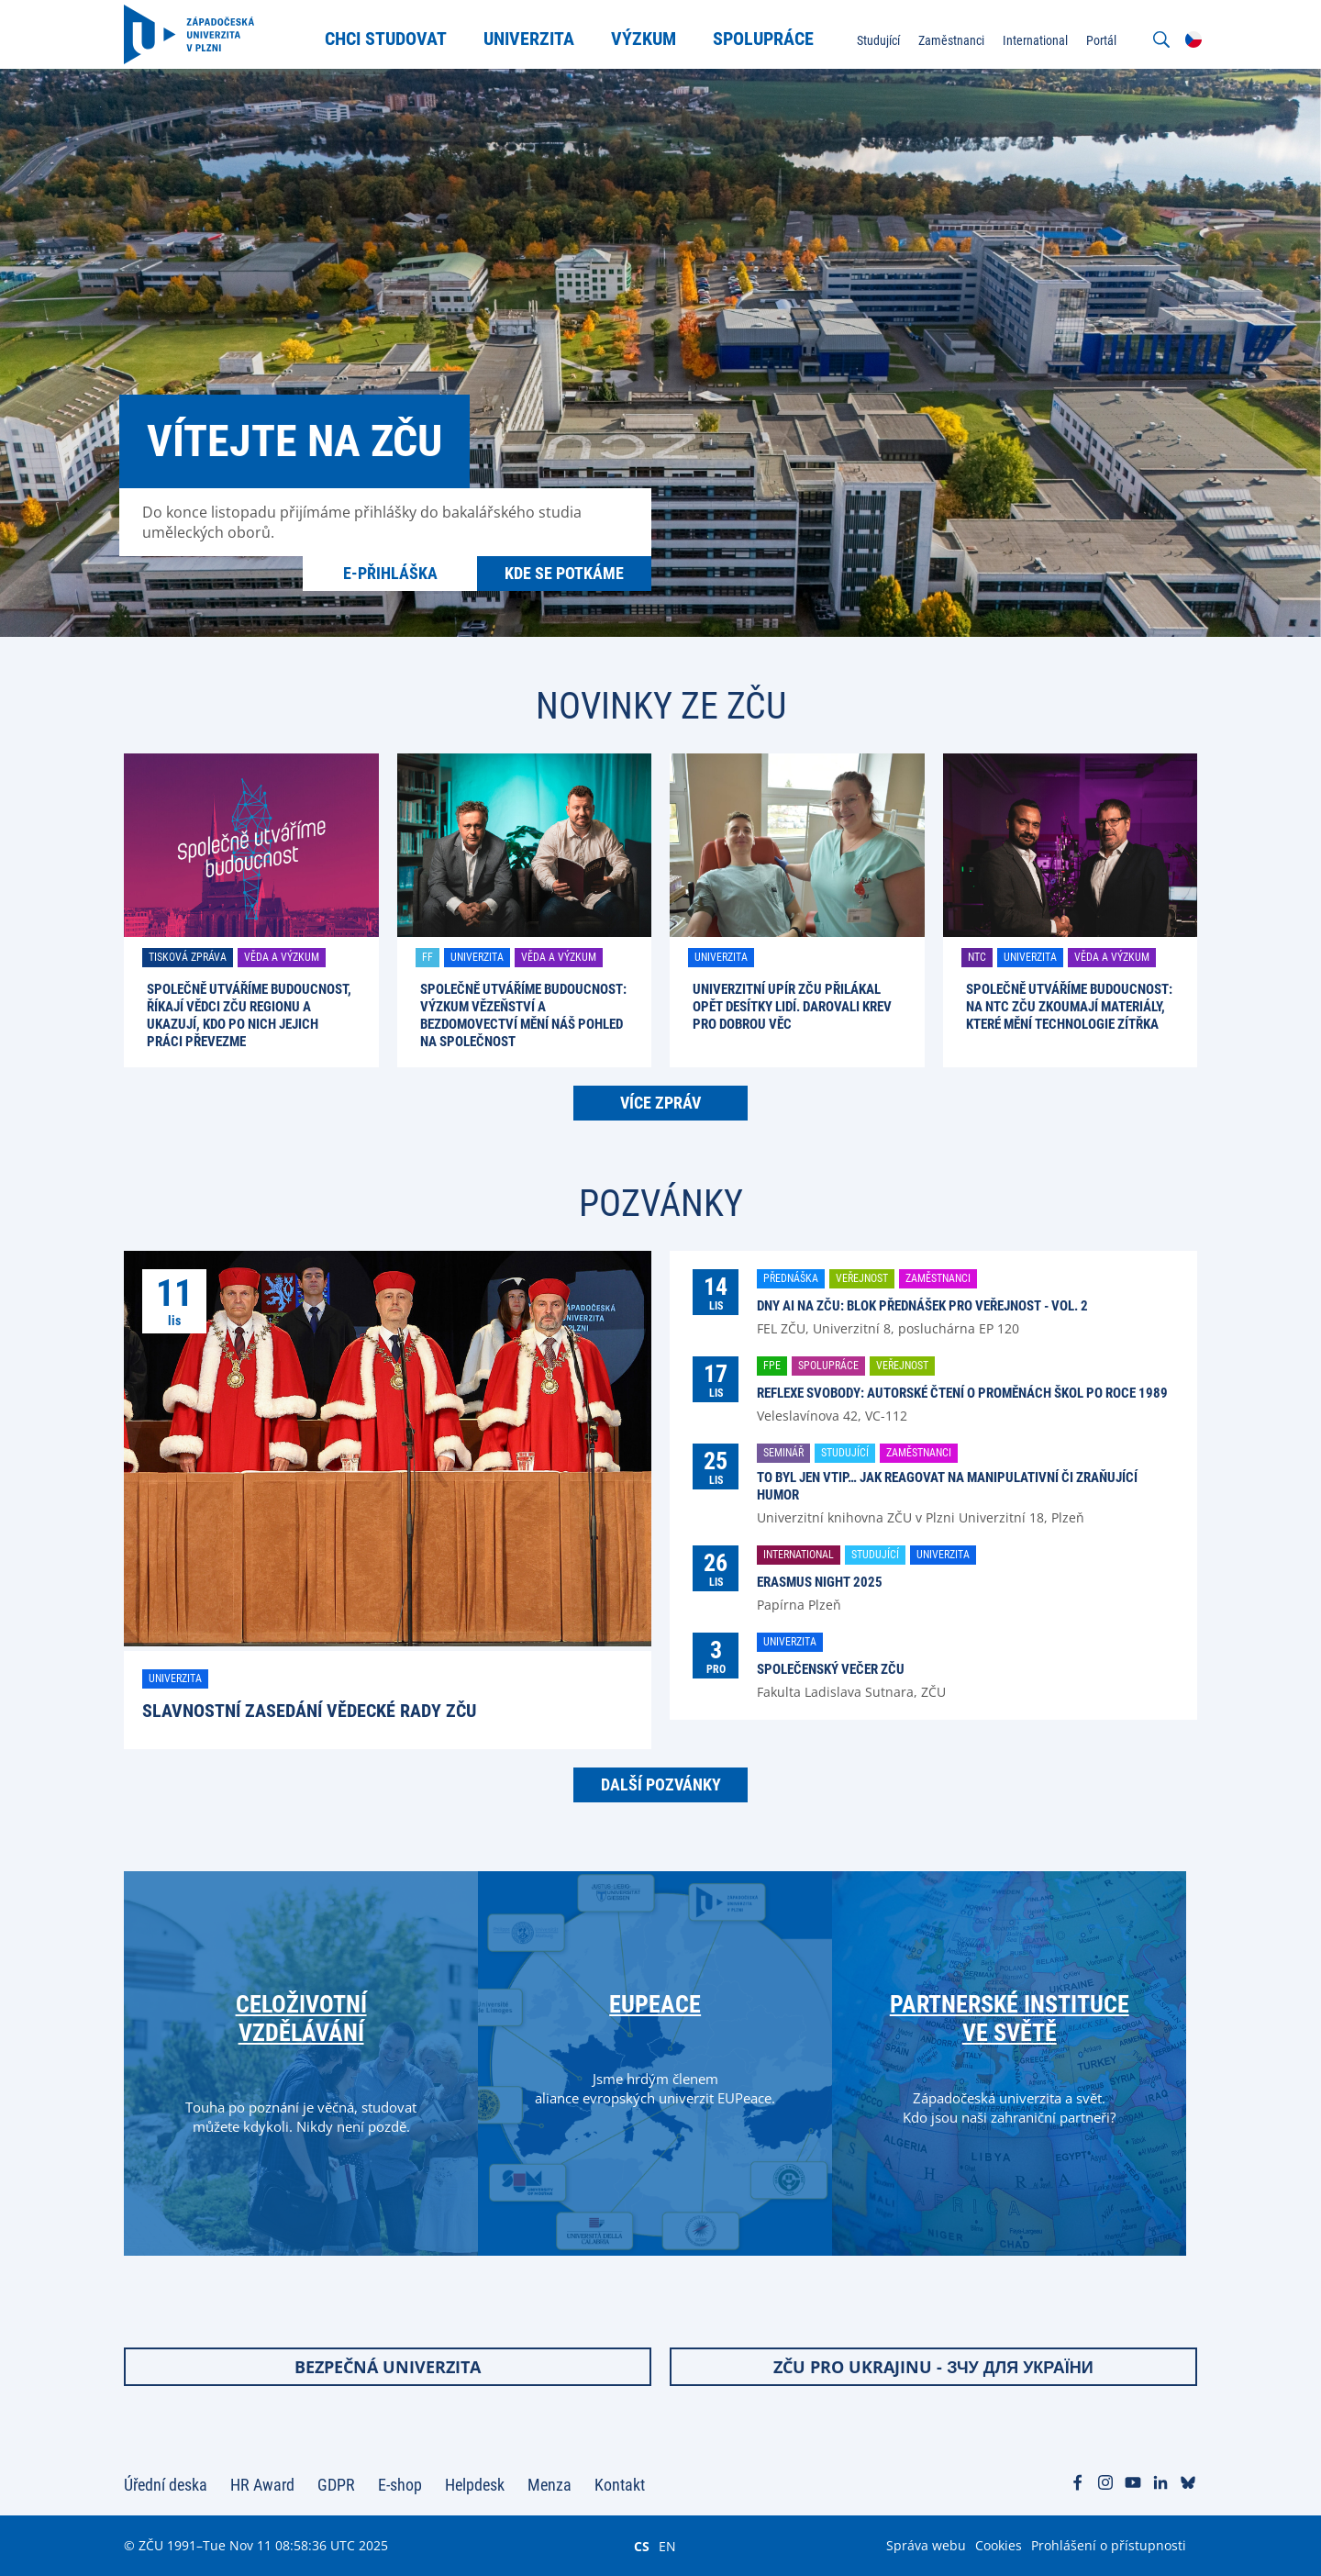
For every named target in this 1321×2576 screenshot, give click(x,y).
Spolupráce (828, 1365)
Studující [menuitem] (878, 40)
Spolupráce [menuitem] (763, 39)
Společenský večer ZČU (831, 1669)
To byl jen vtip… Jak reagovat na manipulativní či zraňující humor (947, 1486)
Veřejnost (862, 1278)
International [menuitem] (1035, 40)
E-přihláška (390, 573)
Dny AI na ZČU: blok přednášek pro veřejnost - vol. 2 (922, 1306)
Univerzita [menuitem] (528, 39)
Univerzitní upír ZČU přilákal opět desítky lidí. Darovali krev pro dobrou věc (792, 1006)
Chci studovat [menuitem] (386, 39)
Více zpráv (660, 1102)
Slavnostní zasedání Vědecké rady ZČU (309, 1711)
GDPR (336, 2484)
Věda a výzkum (281, 957)
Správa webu (926, 2545)
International (798, 1554)
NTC (977, 957)
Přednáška (790, 1278)
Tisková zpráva (188, 957)
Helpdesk (475, 2484)
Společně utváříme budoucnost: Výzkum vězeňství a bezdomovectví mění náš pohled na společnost (523, 1015)
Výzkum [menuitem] (643, 39)
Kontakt (619, 2484)
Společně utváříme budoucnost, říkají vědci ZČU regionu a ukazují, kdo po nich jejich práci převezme (249, 1015)
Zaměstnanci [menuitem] (951, 40)
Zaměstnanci (938, 1278)
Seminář (783, 1452)
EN (667, 2545)
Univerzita (477, 957)
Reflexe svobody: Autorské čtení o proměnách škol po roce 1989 (962, 1393)
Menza (549, 2484)
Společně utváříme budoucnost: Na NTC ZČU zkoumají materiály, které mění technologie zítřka (1069, 1006)
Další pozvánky (661, 1784)
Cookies (998, 2545)
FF (427, 957)
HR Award (262, 2484)
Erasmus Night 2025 (820, 1582)
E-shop (400, 2484)
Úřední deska (165, 2484)
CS (641, 2545)
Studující (845, 1452)
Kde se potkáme (564, 573)
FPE (772, 1365)
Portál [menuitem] (1101, 40)
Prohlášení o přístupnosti (1108, 2545)
